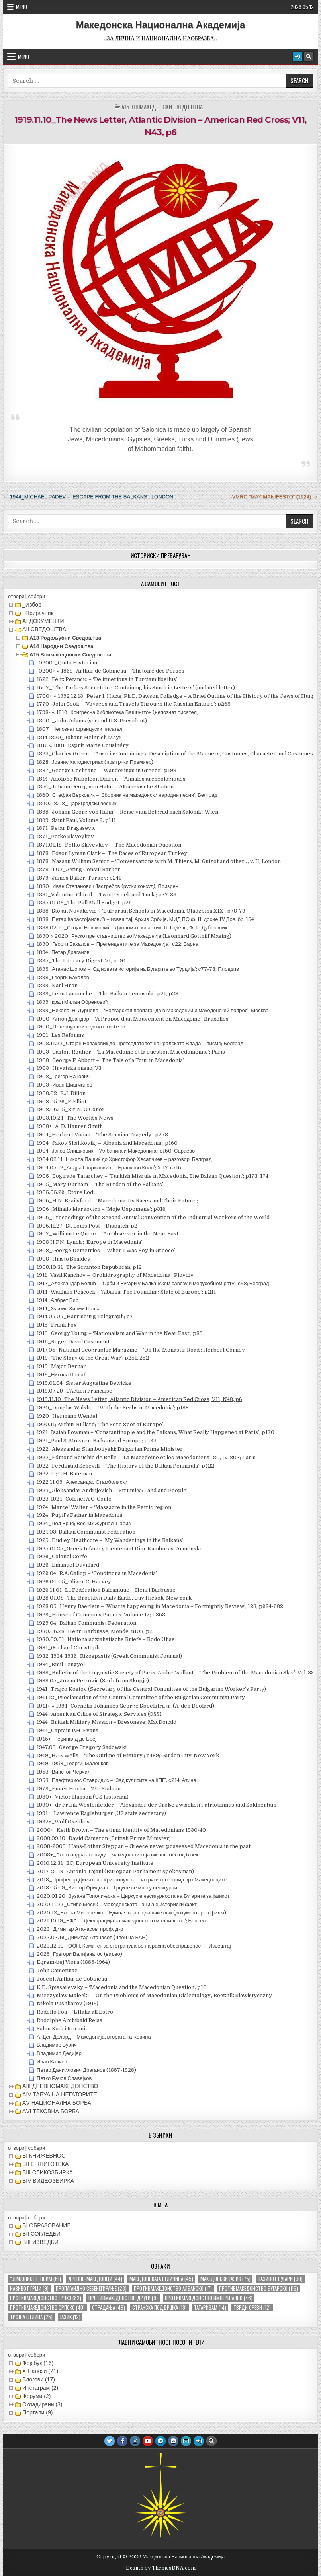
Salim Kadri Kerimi (61, 2029)
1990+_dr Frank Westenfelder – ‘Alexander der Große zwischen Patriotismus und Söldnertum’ (157, 1805)
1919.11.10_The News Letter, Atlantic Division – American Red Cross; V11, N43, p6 (139, 1399)
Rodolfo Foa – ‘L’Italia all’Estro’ (75, 2012)
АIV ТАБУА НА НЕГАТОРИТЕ (59, 2094)
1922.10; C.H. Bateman (64, 1474)
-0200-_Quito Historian (67, 662)
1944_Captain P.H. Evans (67, 1730)
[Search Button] (308, 56)
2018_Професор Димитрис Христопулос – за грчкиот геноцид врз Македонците (132, 1880)
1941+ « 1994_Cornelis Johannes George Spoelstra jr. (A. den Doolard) (125, 1706)
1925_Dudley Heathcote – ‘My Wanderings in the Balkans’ (110, 1540)
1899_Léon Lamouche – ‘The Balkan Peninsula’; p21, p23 (107, 994)
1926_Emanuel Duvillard (68, 1565)
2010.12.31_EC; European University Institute (95, 1863)
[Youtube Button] (148, 2441)
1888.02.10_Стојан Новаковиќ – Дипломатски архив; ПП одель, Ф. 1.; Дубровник (132, 928)
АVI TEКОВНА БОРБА (50, 2111)
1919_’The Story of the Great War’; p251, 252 (93, 1358)
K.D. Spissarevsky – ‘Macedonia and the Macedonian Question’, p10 (122, 1987)
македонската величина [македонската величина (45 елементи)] (161, 2279)
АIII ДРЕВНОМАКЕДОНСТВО (60, 2086)
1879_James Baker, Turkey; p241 (79, 878)
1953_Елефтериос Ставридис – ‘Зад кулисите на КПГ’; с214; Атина (116, 1780)
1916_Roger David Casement (73, 1342)
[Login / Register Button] (297, 56)
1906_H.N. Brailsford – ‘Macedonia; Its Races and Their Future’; (117, 1201)
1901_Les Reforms (60, 1035)
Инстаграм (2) (40, 2388)
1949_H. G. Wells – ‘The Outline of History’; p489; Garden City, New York (128, 1755)
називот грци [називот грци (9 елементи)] (29, 2288)
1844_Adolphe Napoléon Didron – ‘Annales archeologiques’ (112, 779)
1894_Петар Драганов (63, 952)
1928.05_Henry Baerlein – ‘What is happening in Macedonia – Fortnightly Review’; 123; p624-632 (160, 1606)
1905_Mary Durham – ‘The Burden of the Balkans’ (100, 1184)
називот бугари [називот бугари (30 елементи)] (280, 2279)
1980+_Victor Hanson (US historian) (83, 1797)
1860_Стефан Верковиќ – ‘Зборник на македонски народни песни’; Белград (127, 795)
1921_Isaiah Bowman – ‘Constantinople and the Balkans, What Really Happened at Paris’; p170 (155, 1432)
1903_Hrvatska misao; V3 (69, 1068)
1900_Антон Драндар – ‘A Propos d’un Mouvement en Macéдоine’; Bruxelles (133, 1019)
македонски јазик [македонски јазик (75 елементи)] (225, 2279)
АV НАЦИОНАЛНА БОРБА (56, 2103)
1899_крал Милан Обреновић (72, 1002)
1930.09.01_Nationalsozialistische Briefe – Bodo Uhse (106, 1639)
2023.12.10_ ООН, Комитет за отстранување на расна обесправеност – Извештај (134, 1946)
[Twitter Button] (109, 2441)
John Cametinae (57, 1970)
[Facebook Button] (122, 2441)
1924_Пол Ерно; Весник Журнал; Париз (84, 1523)
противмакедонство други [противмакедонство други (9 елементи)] (123, 2298)
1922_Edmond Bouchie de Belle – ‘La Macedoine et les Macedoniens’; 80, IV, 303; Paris (146, 1457)
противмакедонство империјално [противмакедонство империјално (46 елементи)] (208, 2298)
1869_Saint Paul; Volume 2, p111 (76, 820)
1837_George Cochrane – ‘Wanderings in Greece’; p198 (106, 770)
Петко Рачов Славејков (64, 2078)
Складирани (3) (42, 2404)
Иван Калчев (52, 2062)
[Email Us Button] (186, 2441)
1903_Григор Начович (63, 1076)
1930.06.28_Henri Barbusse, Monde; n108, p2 (95, 1631)
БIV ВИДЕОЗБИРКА (48, 2181)
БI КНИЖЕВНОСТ (45, 2156)
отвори (16, 596)
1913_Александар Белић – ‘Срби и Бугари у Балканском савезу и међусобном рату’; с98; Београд (153, 1283)
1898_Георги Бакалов (63, 977)
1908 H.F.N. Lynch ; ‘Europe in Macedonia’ (89, 1242)
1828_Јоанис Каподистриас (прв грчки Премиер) (95, 762)
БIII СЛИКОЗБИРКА (47, 2172)
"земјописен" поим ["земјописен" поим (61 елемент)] (35, 2279)
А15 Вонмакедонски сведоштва (162, 107)
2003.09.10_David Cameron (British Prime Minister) (104, 1838)
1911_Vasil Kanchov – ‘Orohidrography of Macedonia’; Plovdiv (115, 1275)
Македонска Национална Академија (160, 25)
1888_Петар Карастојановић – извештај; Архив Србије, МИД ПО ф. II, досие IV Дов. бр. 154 (145, 919)
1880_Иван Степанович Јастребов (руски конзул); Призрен (107, 886)
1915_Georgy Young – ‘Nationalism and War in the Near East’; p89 (120, 1333)
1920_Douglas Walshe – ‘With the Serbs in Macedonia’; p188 (113, 1408)
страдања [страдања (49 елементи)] (108, 2307)
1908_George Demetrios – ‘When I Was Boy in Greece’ (106, 1250)
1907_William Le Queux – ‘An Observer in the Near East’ (108, 1234)
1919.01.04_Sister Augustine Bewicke (84, 1383)
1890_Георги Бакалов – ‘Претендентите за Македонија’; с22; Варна (117, 944)
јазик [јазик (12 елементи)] (70, 2317)
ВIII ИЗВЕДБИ (40, 2242)
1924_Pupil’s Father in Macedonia (79, 1515)
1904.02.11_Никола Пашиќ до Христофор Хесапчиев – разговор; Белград (124, 1159)
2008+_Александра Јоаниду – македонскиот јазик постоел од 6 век (117, 1855)
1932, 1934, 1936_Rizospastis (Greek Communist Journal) (109, 1656)
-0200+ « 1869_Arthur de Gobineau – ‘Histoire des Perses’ (111, 671)
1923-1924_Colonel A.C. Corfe (74, 1499)
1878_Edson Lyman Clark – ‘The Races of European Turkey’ (112, 853)
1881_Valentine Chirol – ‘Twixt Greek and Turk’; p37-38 (106, 895)
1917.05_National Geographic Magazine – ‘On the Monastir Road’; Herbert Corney (141, 1350)
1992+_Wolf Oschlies (63, 1822)
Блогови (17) (38, 2379)
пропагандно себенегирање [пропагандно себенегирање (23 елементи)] (91, 2288)
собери (36, 596)
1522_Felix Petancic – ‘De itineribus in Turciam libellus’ (107, 679)
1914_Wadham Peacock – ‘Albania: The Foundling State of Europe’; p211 (126, 1292)
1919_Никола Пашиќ (61, 1375)
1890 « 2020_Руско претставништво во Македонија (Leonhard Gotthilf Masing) (134, 936)
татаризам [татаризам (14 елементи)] (210, 2307)
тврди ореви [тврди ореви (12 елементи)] (252, 2307)
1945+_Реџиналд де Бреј (66, 1739)
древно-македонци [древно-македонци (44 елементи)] (95, 2279)
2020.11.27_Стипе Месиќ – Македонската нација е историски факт (117, 1904)
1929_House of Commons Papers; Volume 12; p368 (101, 1615)
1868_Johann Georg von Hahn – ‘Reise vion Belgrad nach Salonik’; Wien (127, 812)
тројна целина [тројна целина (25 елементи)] (31, 2317)
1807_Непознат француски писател (79, 729)
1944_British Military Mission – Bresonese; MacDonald (106, 1722)
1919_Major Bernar (61, 1366)
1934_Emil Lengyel (61, 1664)
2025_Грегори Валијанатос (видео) (79, 1954)
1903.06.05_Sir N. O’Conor (71, 1109)
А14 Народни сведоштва (61, 646)
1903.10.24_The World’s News (75, 1118)
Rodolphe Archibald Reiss (69, 2020)
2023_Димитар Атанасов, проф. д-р (80, 1929)
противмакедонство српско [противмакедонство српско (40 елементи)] (47, 2307)
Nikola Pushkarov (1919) (67, 2003)
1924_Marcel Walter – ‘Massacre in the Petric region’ (104, 1507)
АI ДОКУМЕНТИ (43, 621)
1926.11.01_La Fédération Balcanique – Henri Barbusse (106, 1590)
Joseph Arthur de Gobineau (72, 1979)
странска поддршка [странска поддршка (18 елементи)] (159, 2307)
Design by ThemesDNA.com (161, 2568)
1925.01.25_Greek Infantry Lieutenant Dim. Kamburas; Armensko (120, 1548)
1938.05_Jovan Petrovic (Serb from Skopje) (93, 1681)
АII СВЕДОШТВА (44, 629)
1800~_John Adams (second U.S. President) (92, 721)
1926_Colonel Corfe (62, 1556)
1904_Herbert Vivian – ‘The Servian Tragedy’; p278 (102, 1135)
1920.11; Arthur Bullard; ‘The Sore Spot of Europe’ (100, 1424)
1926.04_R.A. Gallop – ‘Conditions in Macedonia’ (97, 1573)
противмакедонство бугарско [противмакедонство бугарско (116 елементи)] (258, 2288)
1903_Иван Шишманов (64, 1085)
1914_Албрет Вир (57, 1300)
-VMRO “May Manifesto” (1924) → (274, 497)
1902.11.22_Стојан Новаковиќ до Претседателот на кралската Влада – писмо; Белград (140, 1043)
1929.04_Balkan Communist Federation (86, 1623)
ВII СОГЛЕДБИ (41, 2234)
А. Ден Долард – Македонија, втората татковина (94, 2037)
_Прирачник (37, 613)
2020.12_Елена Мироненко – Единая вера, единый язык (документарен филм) (131, 1913)
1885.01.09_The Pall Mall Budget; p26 (84, 903)
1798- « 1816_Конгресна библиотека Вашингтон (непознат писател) (118, 712)
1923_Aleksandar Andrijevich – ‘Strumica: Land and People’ (112, 1490)
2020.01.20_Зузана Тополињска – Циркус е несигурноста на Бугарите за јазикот (133, 1896)
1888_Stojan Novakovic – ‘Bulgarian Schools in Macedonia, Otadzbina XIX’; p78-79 (141, 911)
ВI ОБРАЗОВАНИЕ (46, 2225)
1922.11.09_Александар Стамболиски (82, 1482)
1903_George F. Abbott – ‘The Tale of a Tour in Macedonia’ (110, 1060)
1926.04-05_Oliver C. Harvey (74, 1582)
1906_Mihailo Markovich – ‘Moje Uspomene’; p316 (101, 1209)
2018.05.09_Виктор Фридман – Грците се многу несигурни (107, 1888)
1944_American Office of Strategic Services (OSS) (99, 1714)
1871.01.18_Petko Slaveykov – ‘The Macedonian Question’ (109, 845)
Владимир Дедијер (59, 2053)
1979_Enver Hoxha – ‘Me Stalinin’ (79, 1788)
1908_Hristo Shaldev (63, 1259)
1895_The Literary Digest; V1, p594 (81, 961)
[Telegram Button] (160, 2441)
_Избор (31, 604)
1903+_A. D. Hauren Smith (70, 1126)
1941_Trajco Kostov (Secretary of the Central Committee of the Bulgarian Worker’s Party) (151, 1689)
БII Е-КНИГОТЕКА (45, 2164)
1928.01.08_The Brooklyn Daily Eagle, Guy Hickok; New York (114, 1598)
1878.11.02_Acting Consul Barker (78, 869)
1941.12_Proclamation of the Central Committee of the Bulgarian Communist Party (141, 1697)
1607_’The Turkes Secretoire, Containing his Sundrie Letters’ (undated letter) (136, 688)
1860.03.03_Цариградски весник (76, 803)
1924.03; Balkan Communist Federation (86, 1532)
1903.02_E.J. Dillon (61, 1093)
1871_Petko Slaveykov (65, 836)
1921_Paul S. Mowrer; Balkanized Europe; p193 (97, 1441)
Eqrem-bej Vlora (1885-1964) (73, 1962)
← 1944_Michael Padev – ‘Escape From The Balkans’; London (88, 497)
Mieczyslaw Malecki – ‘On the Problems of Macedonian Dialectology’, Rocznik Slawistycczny (154, 1995)
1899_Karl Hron (57, 985)
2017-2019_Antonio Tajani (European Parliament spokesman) (115, 1871)
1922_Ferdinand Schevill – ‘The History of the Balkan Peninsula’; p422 (125, 1466)
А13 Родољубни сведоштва (65, 638)
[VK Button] (173, 2441)
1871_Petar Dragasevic (66, 828)
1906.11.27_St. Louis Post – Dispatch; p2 (87, 1226)
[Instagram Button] (135, 2441)
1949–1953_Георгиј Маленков (73, 1763)
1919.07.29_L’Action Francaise (74, 1391)
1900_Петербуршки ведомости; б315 (81, 1027)
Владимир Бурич (57, 2045)
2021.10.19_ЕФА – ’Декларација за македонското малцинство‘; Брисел (121, 1921)
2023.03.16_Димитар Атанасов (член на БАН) (92, 1937)
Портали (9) (37, 2412)
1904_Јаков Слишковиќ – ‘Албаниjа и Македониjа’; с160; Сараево (116, 1151)
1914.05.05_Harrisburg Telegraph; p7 (85, 1316)
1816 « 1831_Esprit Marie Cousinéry (83, 745)
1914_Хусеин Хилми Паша (68, 1308)
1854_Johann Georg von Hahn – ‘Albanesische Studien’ (106, 787)
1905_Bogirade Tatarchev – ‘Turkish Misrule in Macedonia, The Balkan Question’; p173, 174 (152, 1176)
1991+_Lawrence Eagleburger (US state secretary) (101, 1813)
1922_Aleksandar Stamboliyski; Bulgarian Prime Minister (110, 1449)
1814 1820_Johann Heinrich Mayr (79, 737)
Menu (21, 7)
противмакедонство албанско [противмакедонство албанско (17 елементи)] (173, 2288)
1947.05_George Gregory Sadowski (82, 1747)
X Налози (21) (40, 2371)
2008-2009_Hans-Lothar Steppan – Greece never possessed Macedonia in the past (144, 1846)
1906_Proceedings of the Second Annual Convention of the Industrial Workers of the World (153, 1217)
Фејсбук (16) (37, 2363)
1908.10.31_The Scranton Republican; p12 (89, 1267)
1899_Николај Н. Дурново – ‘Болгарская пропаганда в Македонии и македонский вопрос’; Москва (152, 1010)
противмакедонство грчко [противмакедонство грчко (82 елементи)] (45, 2298)
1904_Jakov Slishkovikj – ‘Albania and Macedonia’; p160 (107, 1143)
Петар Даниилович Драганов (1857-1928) (86, 2070)
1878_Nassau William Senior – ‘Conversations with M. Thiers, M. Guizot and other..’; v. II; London (159, 861)
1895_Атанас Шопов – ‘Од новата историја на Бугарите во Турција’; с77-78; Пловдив (138, 969)
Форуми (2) (36, 2396)
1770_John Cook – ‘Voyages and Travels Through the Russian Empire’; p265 (134, 704)
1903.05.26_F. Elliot (61, 1102)
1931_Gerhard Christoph (68, 1648)
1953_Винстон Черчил (63, 1772)
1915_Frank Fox (56, 1325)
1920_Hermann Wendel (67, 1416)
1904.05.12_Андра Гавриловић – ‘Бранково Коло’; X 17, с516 (109, 1168)
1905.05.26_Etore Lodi (66, 1192)
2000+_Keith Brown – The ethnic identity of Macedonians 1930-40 (121, 1830)
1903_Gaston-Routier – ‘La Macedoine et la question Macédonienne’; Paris (131, 1052)
